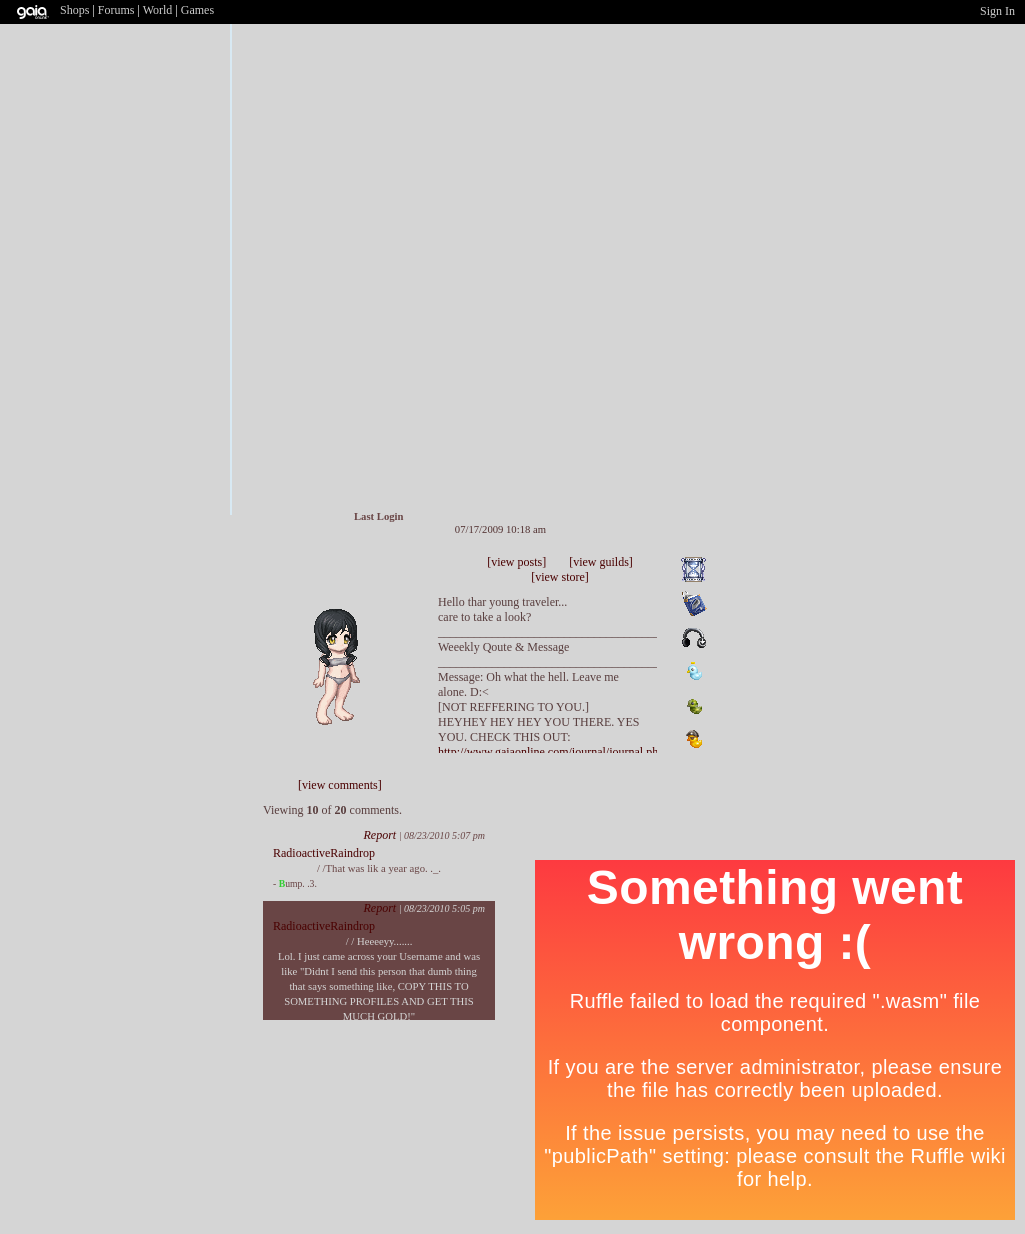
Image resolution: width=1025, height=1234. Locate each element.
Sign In (997, 11)
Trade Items (372, 576)
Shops (74, 10)
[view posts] (516, 562)
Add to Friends (334, 576)
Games (197, 10)
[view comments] (340, 785)
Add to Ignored (395, 576)
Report (379, 835)
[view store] (560, 577)
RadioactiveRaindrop (324, 853)
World (158, 10)
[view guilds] (601, 562)
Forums (116, 10)
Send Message (352, 576)
